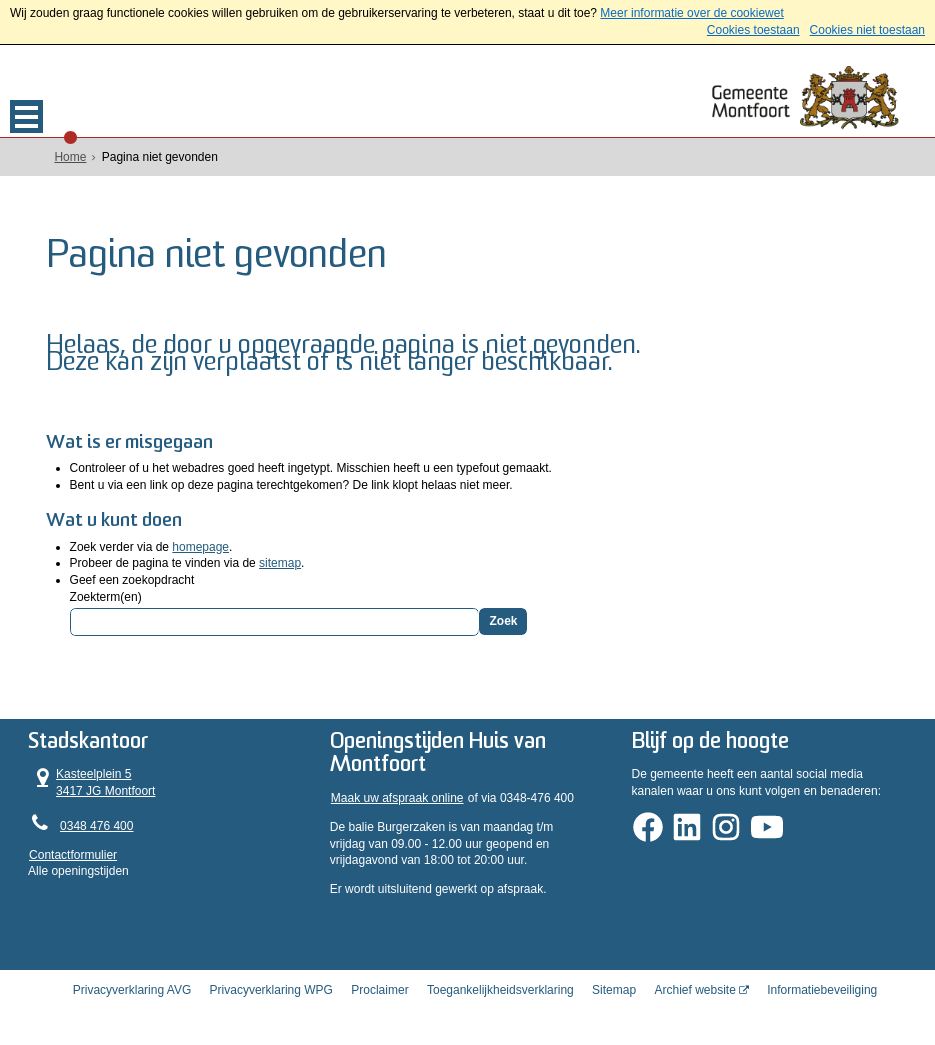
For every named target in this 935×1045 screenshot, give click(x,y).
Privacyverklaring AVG (132, 988)
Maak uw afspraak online (397, 796)
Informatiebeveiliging (822, 988)
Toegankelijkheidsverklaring (500, 988)
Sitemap (614, 988)
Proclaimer (379, 988)
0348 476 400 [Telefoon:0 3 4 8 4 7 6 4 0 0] (96, 824)
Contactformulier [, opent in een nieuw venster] (73, 853)
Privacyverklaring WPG (271, 988)
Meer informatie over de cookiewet (691, 13)
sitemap (280, 561)
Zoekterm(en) (106, 595)
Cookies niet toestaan (867, 30)
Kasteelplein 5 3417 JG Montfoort (92, 780)
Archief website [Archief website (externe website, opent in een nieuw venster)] (694, 988)
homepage (200, 545)
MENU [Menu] (26, 116)
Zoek (503, 619)
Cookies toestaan (753, 30)
